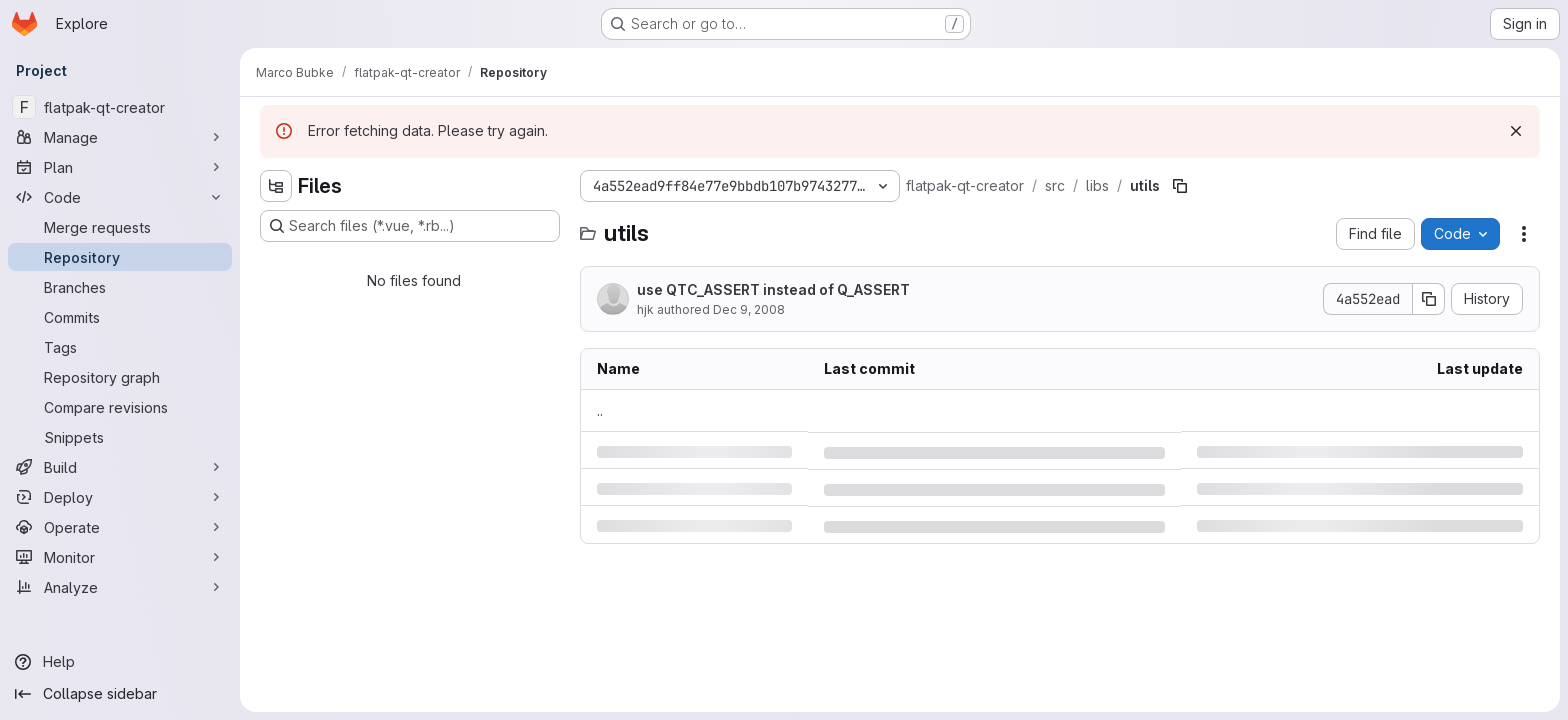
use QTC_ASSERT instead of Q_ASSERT (773, 289)
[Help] (120, 662)
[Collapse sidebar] (120, 694)
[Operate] (120, 527)
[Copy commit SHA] (1429, 299)
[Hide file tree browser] (276, 186)
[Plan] (120, 167)
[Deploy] (120, 497)
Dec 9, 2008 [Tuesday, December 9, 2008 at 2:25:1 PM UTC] (749, 309)
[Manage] (120, 137)
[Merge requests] (120, 227)
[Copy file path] (1180, 186)
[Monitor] (120, 557)
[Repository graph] (120, 377)
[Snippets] (120, 437)
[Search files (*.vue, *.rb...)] (410, 226)
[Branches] (120, 287)
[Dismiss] (1516, 131)
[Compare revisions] (120, 407)
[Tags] (120, 347)
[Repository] (120, 257)
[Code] (120, 197)
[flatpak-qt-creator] (120, 107)
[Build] (120, 467)
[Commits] (120, 317)
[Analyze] (120, 587)
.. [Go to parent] (600, 410)
